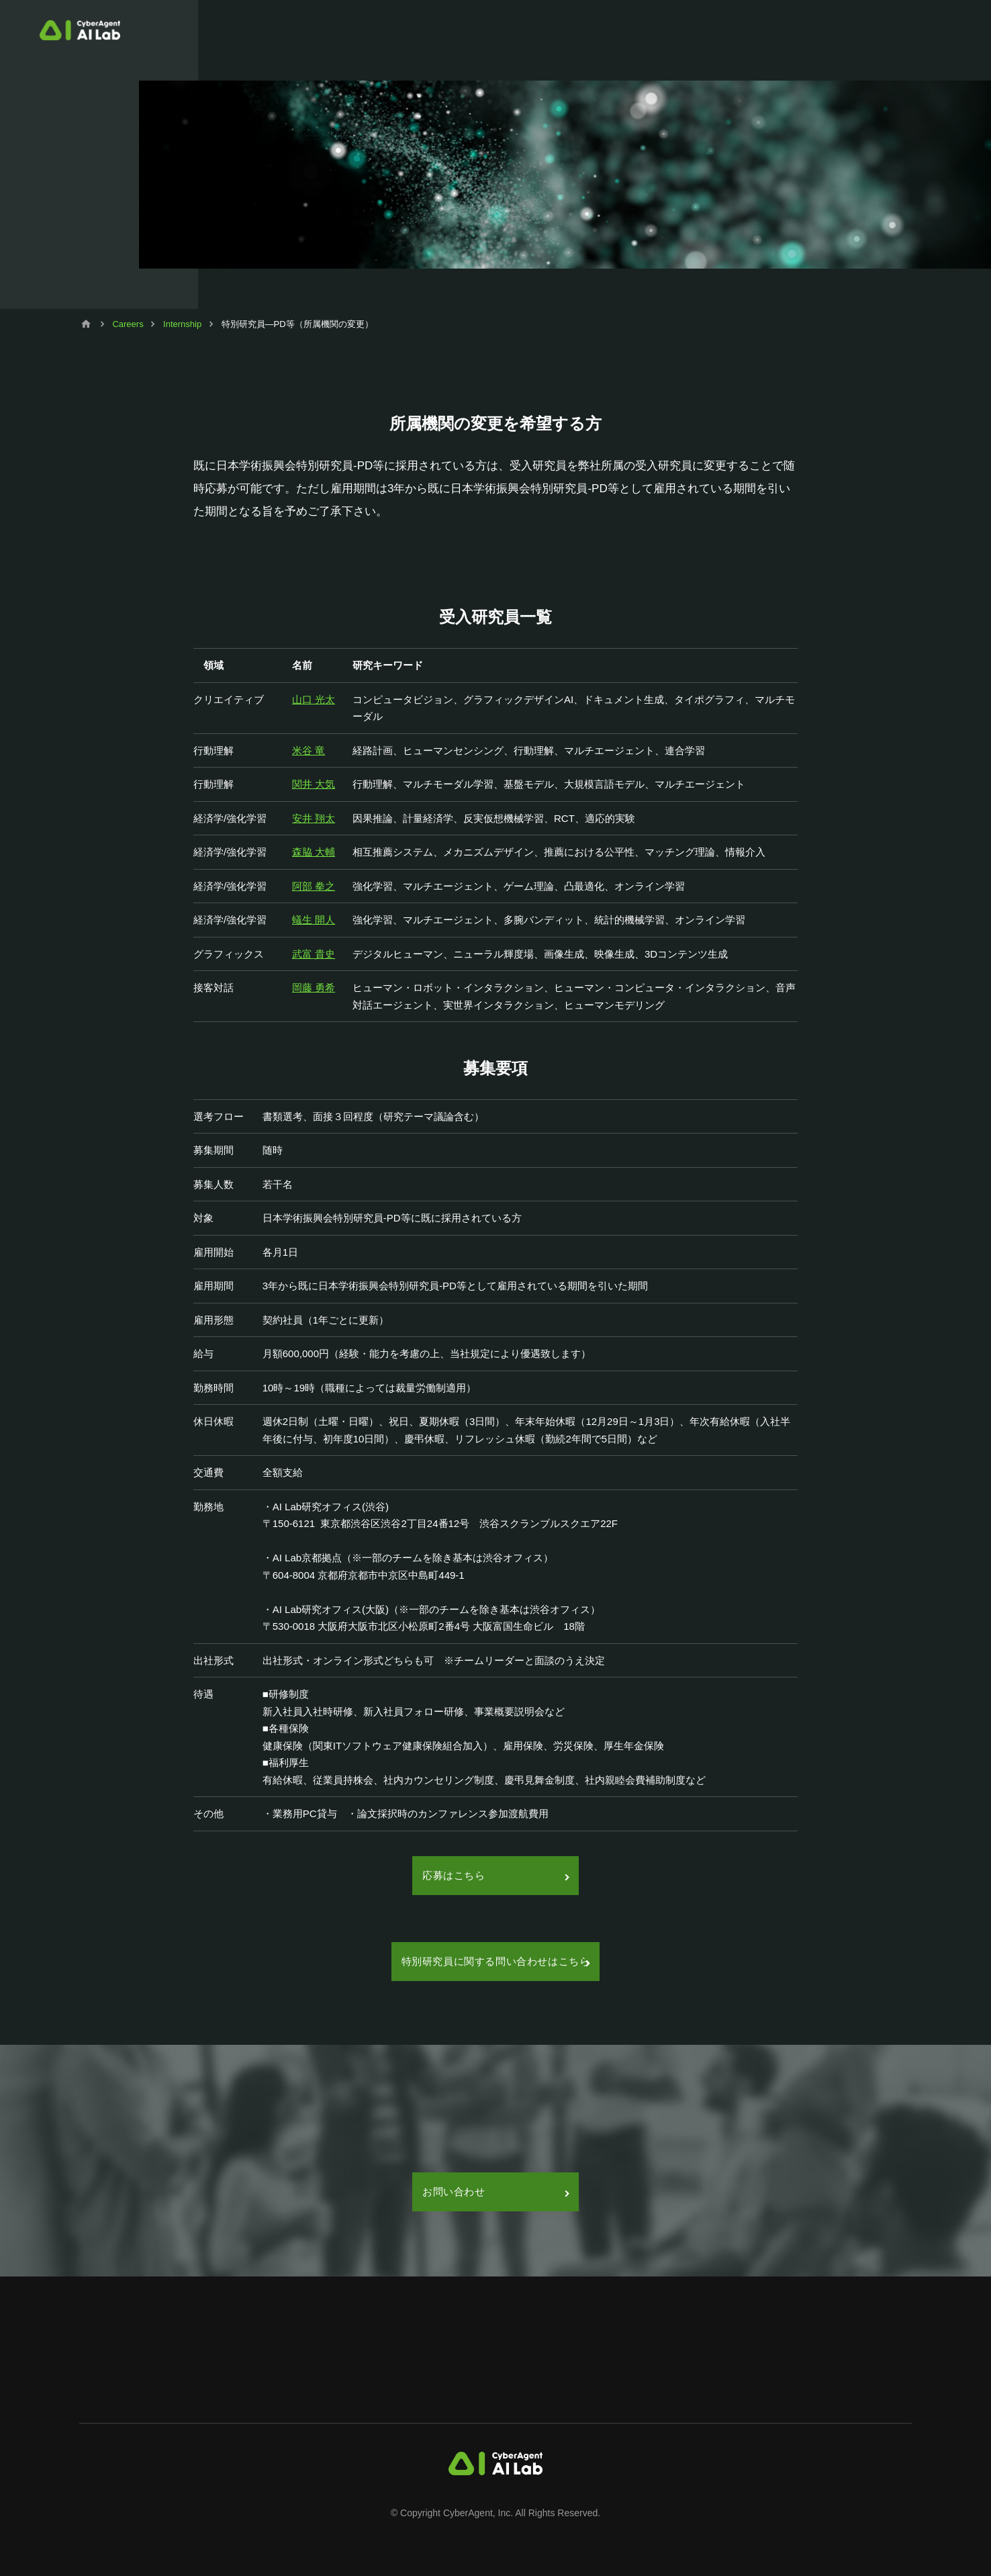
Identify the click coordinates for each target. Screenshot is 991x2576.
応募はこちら (495, 1875)
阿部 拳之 (313, 886)
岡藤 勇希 (313, 987)
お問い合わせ (495, 2191)
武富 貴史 (313, 954)
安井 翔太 (313, 818)
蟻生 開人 (313, 919)
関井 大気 (313, 784)
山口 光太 (313, 699)
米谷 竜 (308, 750)
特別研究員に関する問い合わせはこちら (496, 1961)
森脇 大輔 (313, 852)
